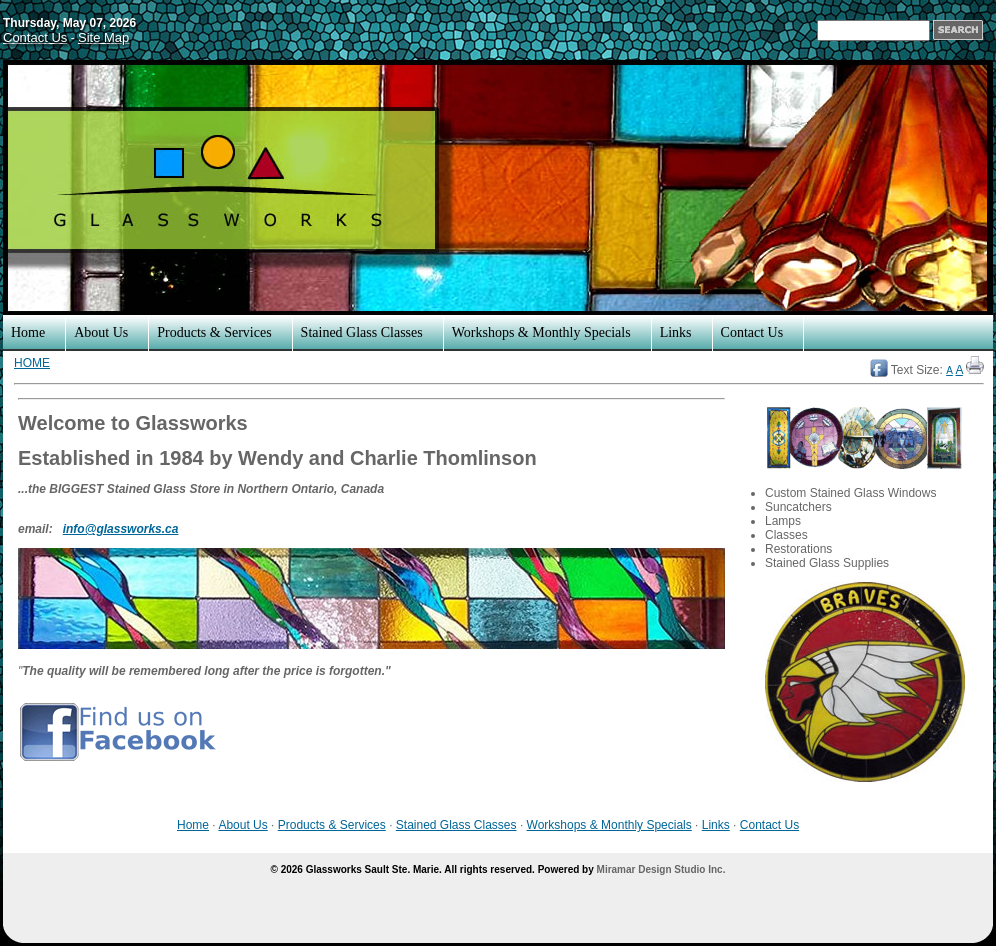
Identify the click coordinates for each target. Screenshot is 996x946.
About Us (101, 332)
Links (676, 332)
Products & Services (214, 332)
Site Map (103, 37)
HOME (32, 363)
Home (28, 332)
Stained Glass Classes (362, 332)
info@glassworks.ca (121, 529)
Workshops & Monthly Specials (541, 332)
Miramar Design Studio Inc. (661, 869)
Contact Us (35, 37)
